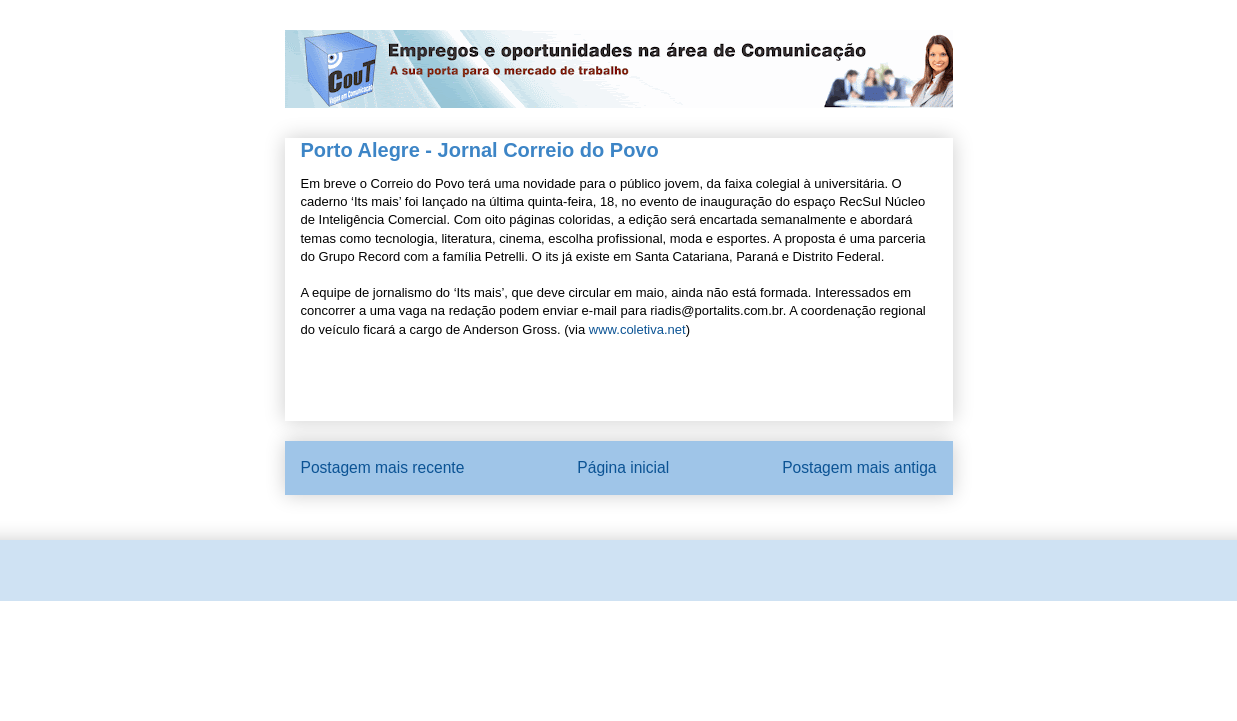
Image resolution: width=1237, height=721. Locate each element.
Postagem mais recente (383, 467)
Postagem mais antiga (859, 467)
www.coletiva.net (637, 329)
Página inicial (623, 467)
